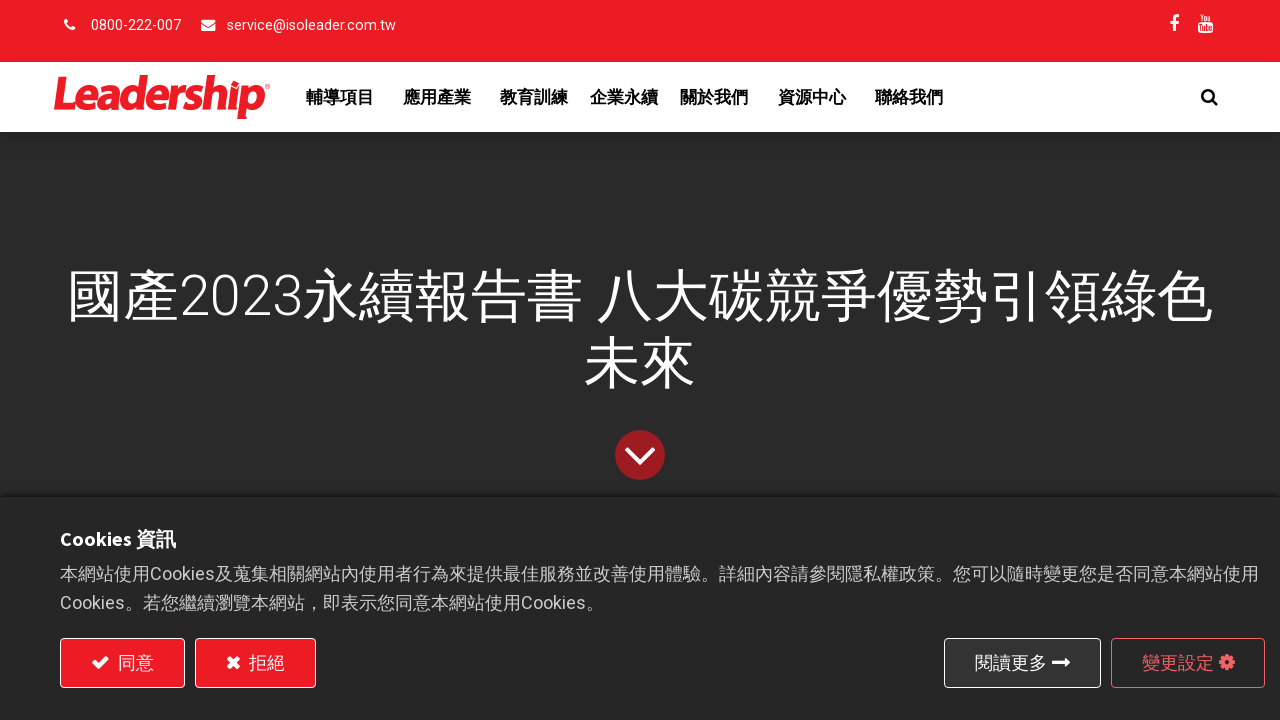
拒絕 (265, 662)
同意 (134, 662)
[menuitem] (541, 97)
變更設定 (1178, 662)
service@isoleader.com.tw (311, 25)
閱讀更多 (1011, 662)
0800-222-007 (136, 25)
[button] (1203, 97)
